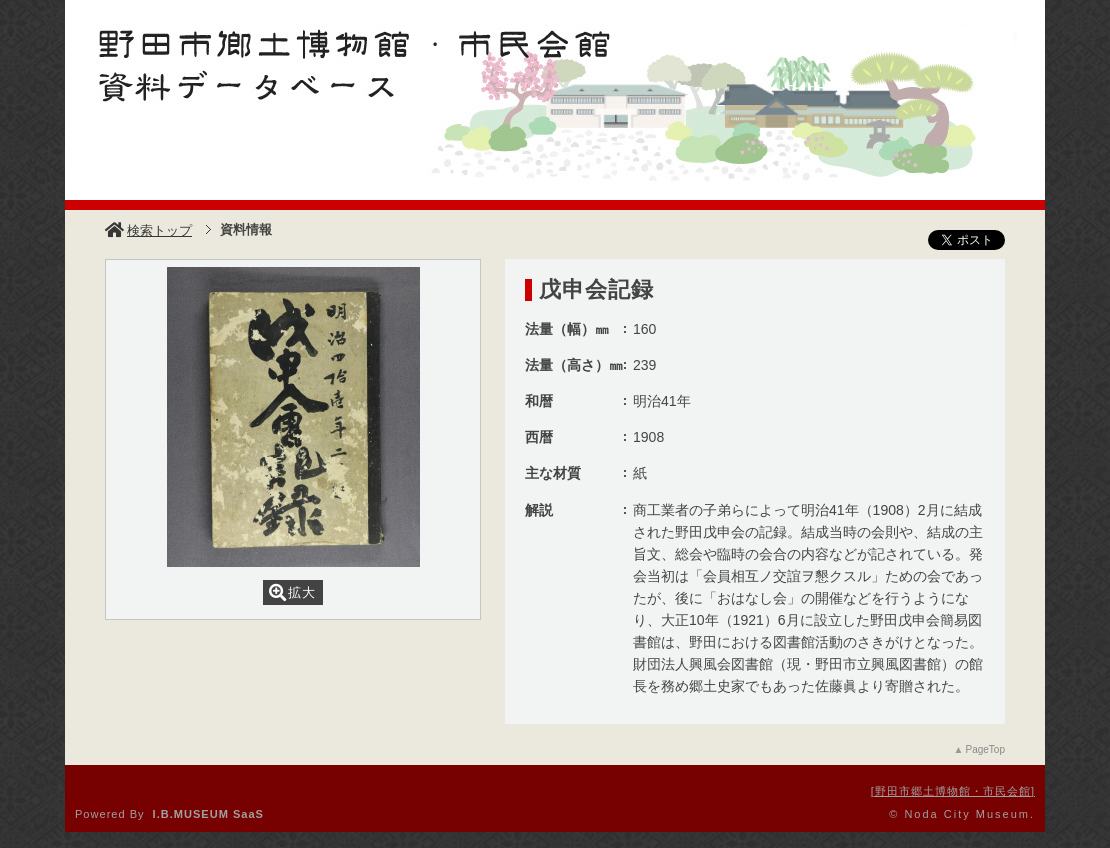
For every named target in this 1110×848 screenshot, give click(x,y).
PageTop (985, 749)
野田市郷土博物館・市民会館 (953, 791)
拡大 (292, 592)
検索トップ (148, 230)
